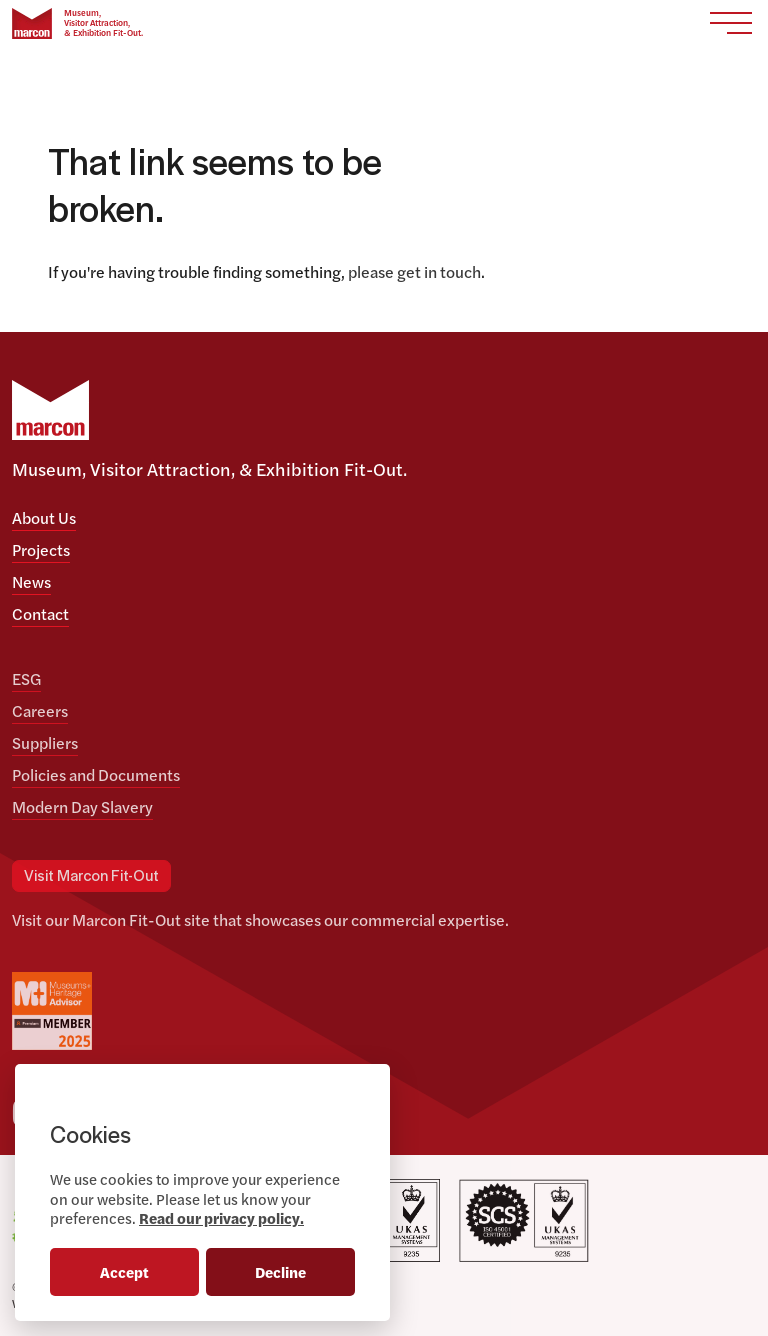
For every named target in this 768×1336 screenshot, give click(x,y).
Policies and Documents (96, 774)
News (31, 581)
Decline (280, 1271)
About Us (44, 517)
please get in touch (414, 271)
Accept (124, 1271)
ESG (26, 678)
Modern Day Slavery (82, 806)
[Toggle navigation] (731, 23)
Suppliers (45, 742)
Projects (41, 549)
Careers (40, 710)
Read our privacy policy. (221, 1217)
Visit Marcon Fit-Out (91, 877)
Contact (40, 613)
